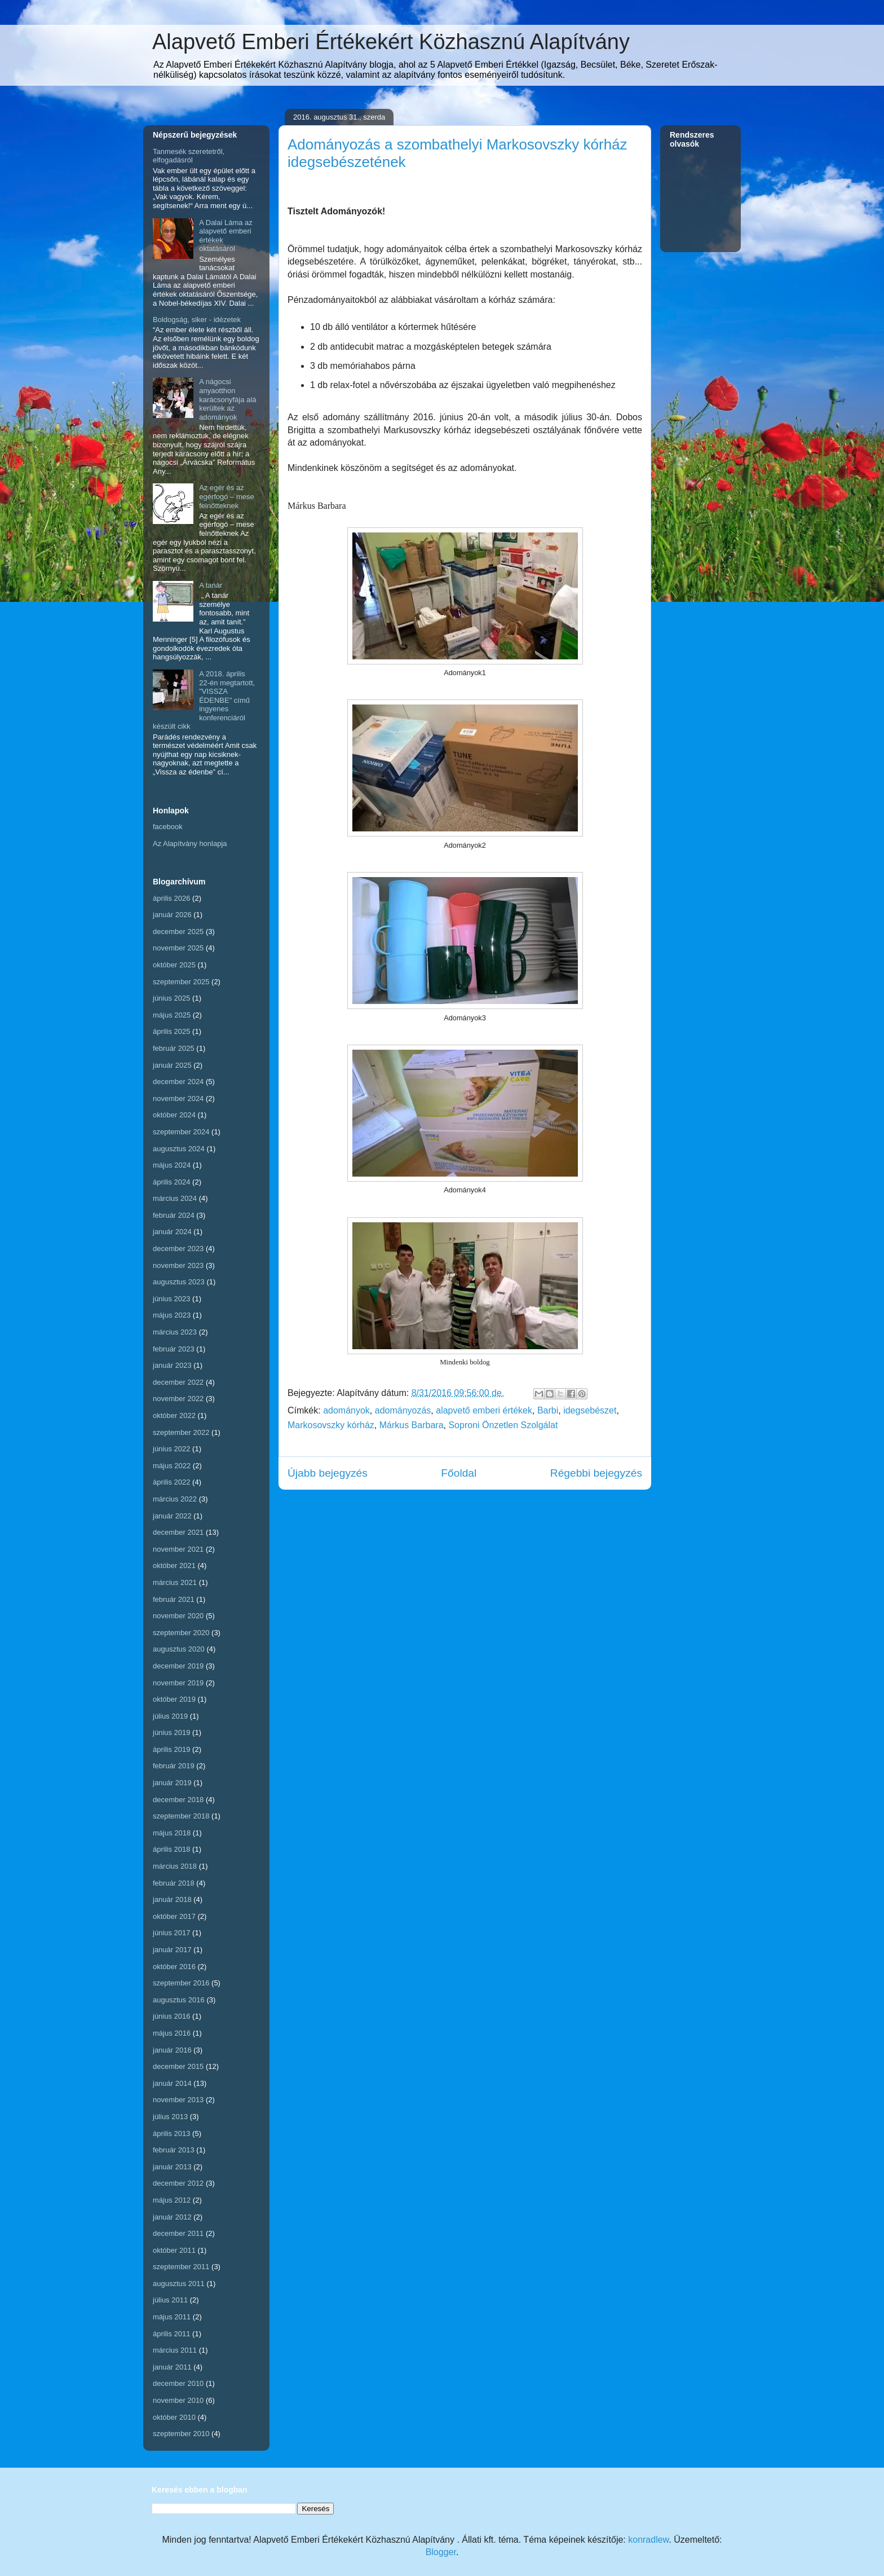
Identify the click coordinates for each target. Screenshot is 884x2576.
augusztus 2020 (179, 1649)
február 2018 (174, 1883)
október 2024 (174, 1115)
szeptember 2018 (181, 1816)
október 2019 (174, 1699)
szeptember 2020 (181, 1632)
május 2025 (172, 1015)
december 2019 (178, 1666)
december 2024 (178, 1081)
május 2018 (172, 1833)
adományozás (403, 1410)
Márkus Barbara (411, 1425)
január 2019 (172, 1782)
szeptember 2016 (181, 1983)
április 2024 (172, 1182)
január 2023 (172, 1365)
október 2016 (174, 1966)
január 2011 (172, 2367)
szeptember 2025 (181, 981)
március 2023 (175, 1332)
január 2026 (172, 914)
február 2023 (174, 1349)
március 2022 (175, 1499)
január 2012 (172, 2217)
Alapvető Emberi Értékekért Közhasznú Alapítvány (391, 42)
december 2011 (178, 2233)
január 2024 (172, 1231)
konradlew (648, 2539)
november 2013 (178, 2099)
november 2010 (178, 2400)
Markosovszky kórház (331, 1425)
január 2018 (172, 1899)
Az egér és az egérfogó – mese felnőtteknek (226, 496)
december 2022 (178, 1382)
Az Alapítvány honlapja (190, 843)
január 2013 (172, 2167)
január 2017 (172, 1949)
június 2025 (172, 998)
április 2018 (172, 1849)
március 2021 (175, 1582)
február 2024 (174, 1215)
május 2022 (172, 1465)
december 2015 (178, 2066)
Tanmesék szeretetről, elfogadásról (188, 156)
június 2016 (172, 2016)
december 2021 (178, 1532)
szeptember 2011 (181, 2266)
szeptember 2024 (181, 1132)
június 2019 (172, 1732)
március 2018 (175, 1866)
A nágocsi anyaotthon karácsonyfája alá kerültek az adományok (227, 399)
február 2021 (174, 1599)
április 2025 (172, 1031)
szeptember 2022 (181, 1432)
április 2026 (172, 898)
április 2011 (172, 2334)
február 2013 (174, 2150)
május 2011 (172, 2317)
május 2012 (172, 2200)
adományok (346, 1410)
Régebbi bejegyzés (596, 1473)
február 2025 (174, 1048)
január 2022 (172, 1516)
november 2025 (178, 948)
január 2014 (172, 2083)
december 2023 (178, 1248)
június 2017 (172, 1932)
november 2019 (178, 1683)
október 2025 (174, 965)
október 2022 (174, 1415)
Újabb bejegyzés (328, 1473)
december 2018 (178, 1799)
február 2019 (174, 1766)
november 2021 (178, 1549)
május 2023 (172, 1315)
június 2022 (172, 1449)
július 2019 (170, 1716)
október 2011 (174, 2250)
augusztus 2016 (179, 2000)
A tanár (210, 585)
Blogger (441, 2552)
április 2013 (172, 2133)
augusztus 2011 (179, 2283)
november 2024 (178, 1098)
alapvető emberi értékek (484, 1410)
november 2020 (178, 1615)
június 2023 (172, 1298)
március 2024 (175, 1198)
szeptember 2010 (181, 2433)
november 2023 (178, 1265)
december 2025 (178, 931)
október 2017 (174, 1916)
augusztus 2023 (179, 1282)
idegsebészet (589, 1410)
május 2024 (172, 1165)
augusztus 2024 (179, 1148)
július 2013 (170, 2116)
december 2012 (178, 2183)
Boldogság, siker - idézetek (197, 319)
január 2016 (172, 2050)
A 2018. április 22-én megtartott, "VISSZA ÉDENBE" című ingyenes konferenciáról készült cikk (204, 700)
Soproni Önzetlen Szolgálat (503, 1425)
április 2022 (172, 1482)
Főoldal (458, 1473)
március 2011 (175, 2350)
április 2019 (172, 1749)
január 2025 (172, 1065)
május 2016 (172, 2033)
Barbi (547, 1410)
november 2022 (178, 1398)
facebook (168, 826)
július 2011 (170, 2300)
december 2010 (178, 2383)
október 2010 (174, 2417)
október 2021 (174, 1565)
